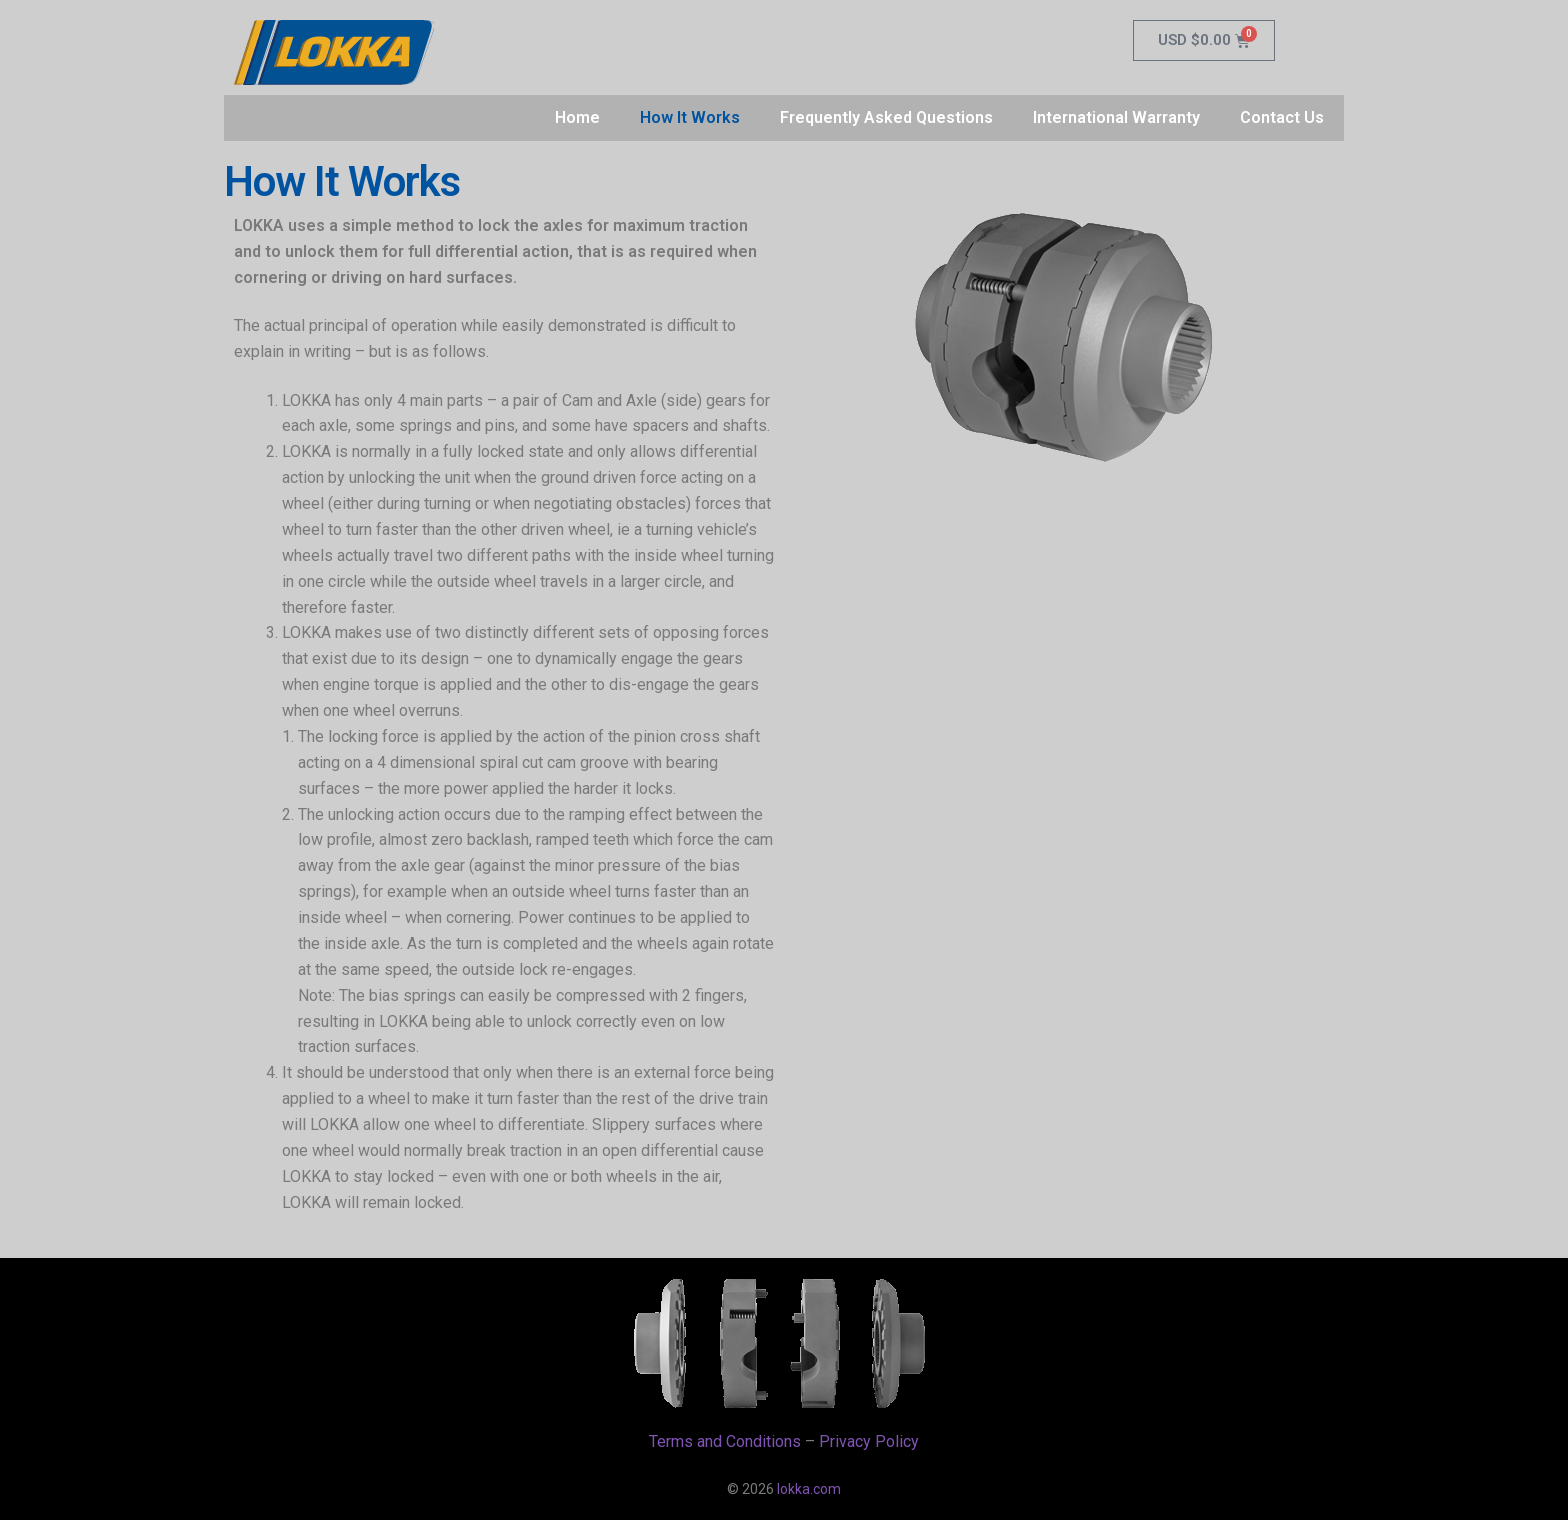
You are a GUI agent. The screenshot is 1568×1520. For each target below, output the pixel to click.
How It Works (690, 117)
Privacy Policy (869, 1441)
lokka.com (809, 1489)
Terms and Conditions (725, 1441)
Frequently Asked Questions (886, 117)
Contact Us (1282, 117)
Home (577, 117)
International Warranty (1116, 117)
